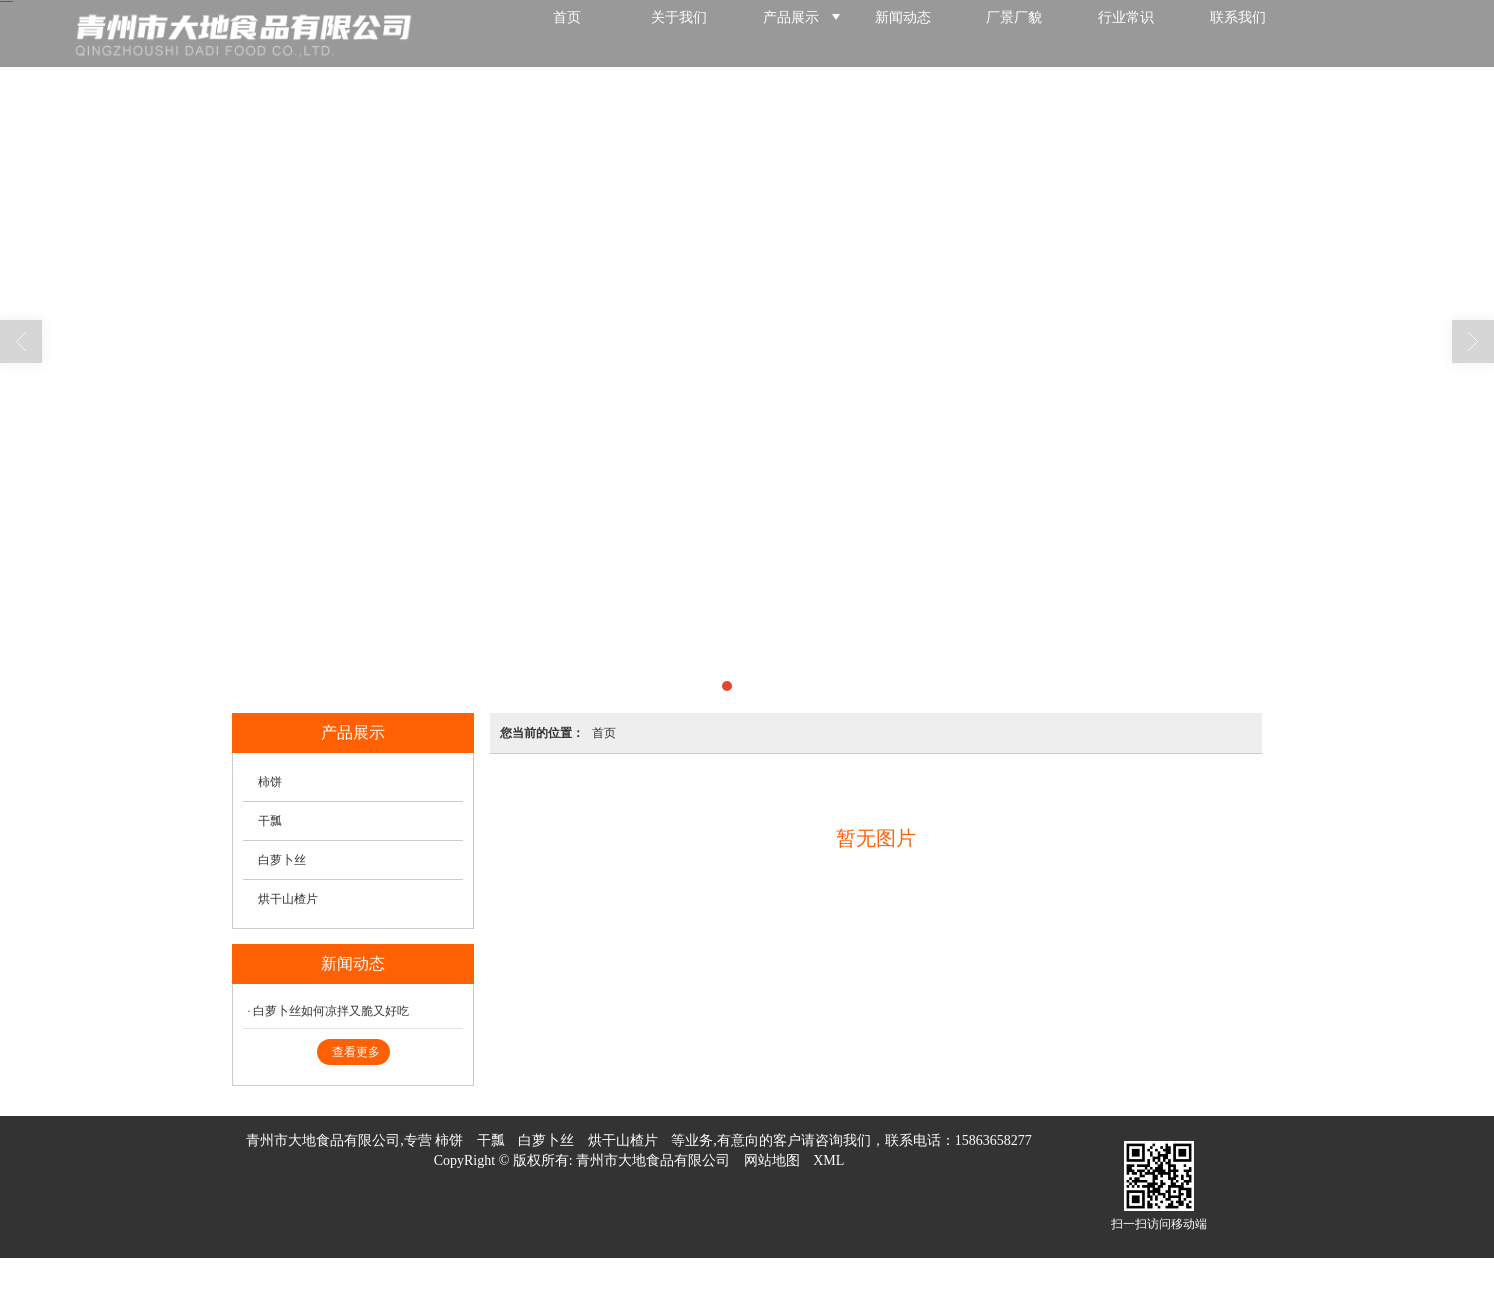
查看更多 (356, 1052)
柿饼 (270, 782)
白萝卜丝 (282, 860)
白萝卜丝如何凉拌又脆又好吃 (331, 1011)
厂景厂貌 (1014, 33)
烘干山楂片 (288, 899)
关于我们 (679, 33)
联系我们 (1238, 33)
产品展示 (791, 33)
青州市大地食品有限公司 (653, 1160)
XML (828, 1160)
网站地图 (772, 1160)
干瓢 (270, 821)
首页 (567, 33)
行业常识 (1126, 33)
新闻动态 (903, 33)
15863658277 (993, 1140)
